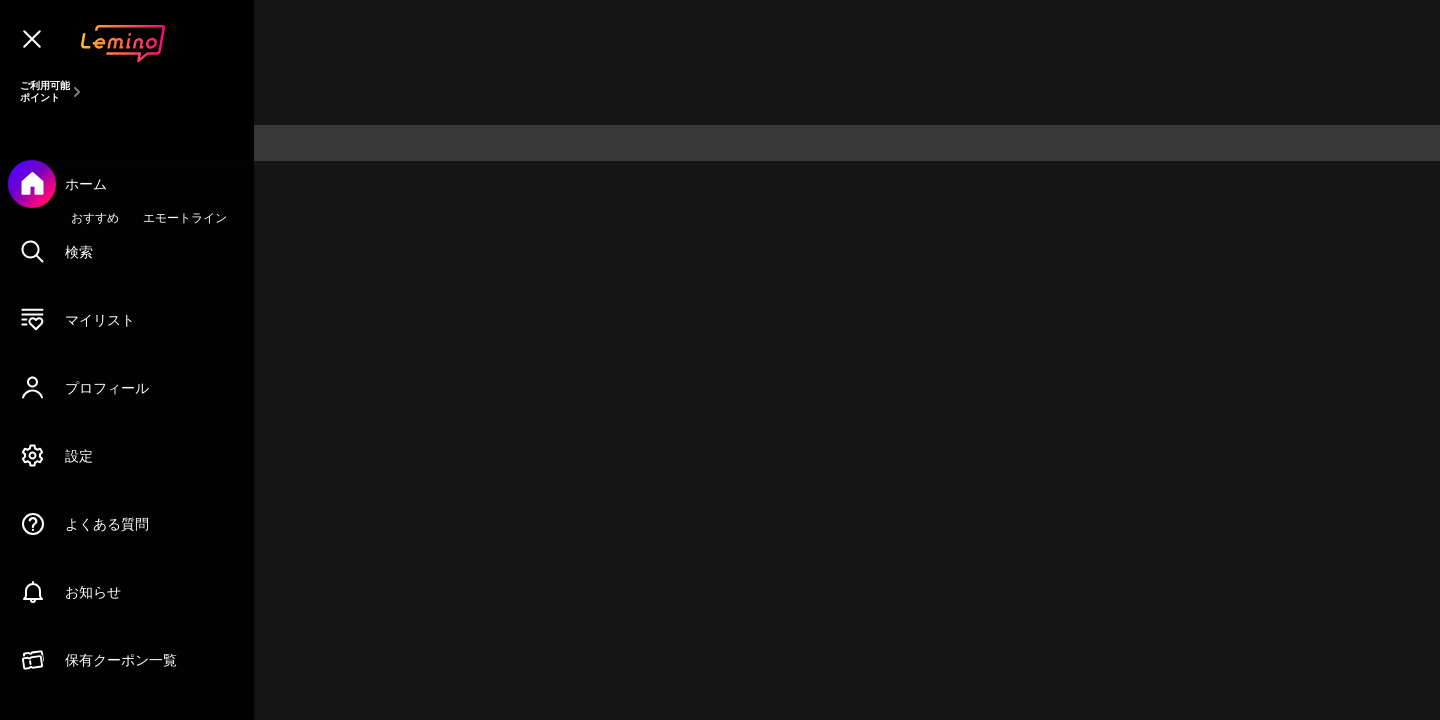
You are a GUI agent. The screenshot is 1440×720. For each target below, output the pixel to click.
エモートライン (185, 218)
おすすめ (95, 218)
